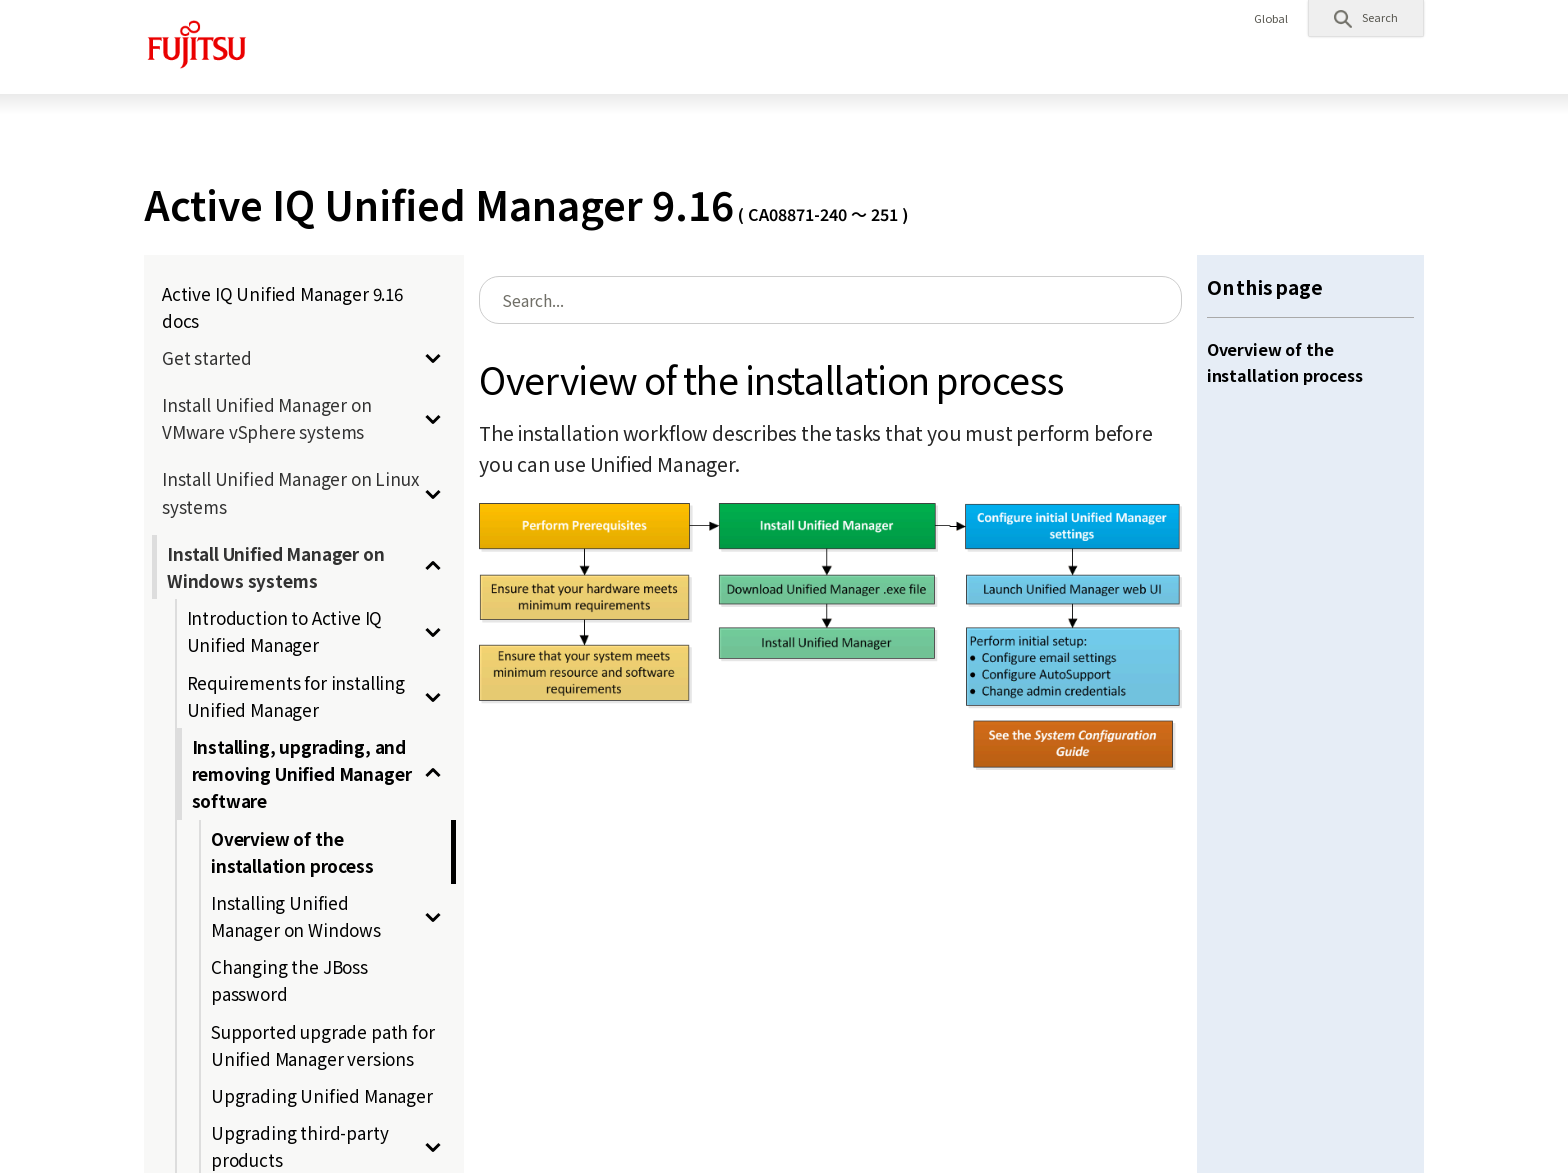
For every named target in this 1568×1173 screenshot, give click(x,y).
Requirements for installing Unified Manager (296, 696)
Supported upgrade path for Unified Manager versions (323, 1045)
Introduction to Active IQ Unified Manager (285, 631)
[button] (1366, 18)
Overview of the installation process (292, 852)
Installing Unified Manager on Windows (296, 916)
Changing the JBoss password (289, 980)
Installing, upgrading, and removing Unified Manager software (302, 773)
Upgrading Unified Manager (322, 1095)
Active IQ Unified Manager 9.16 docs (282, 307)
